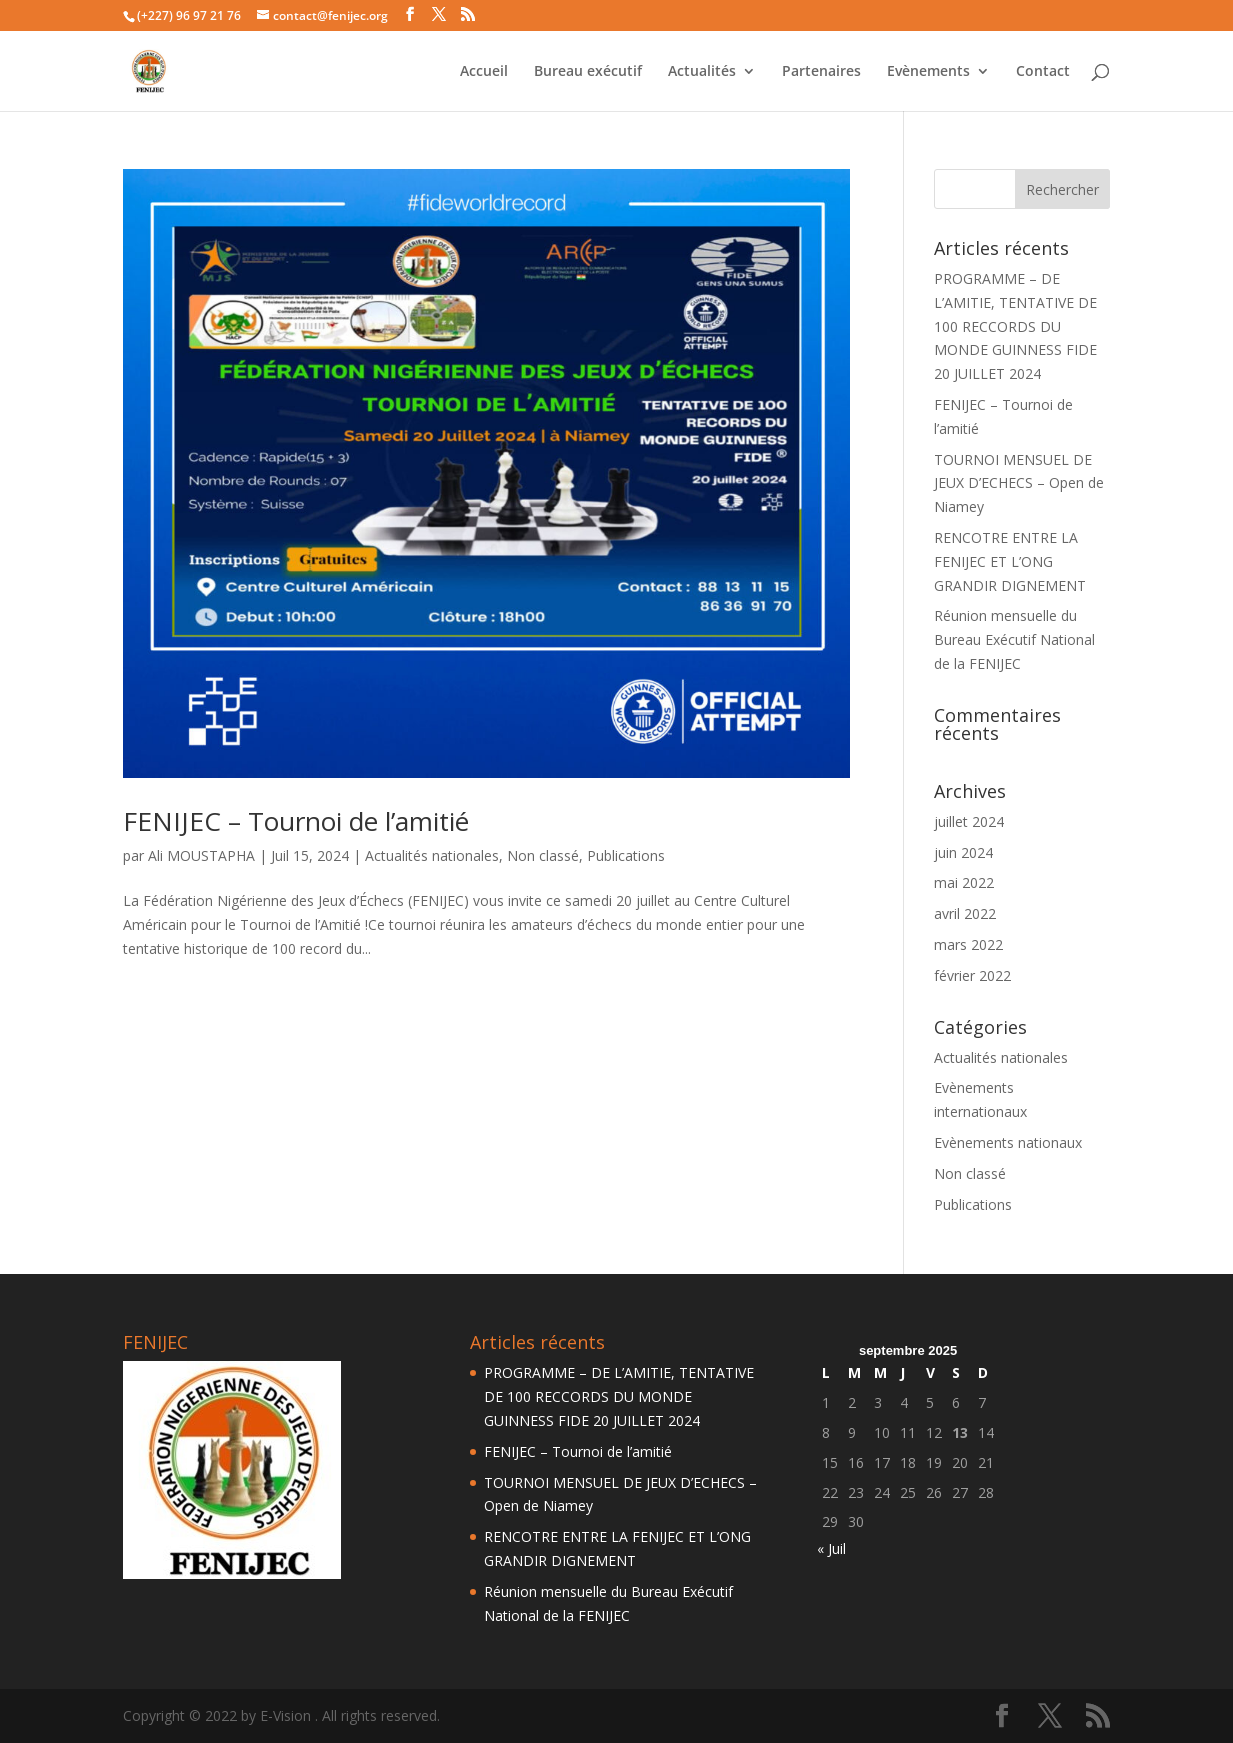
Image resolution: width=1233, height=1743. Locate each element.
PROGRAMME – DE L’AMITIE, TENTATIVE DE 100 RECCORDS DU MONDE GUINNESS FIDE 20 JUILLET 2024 (1015, 326)
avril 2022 (965, 913)
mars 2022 (968, 944)
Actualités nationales (432, 855)
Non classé (543, 855)
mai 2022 (964, 882)
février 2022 (972, 975)
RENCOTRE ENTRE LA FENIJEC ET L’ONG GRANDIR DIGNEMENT (1010, 561)
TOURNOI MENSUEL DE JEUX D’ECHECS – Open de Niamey (1019, 483)
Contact (1043, 72)
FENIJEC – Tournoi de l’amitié (296, 821)
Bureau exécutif (588, 72)
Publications (626, 855)
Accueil (484, 72)
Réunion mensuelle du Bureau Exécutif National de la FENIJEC (1014, 639)
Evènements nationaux (1008, 1142)
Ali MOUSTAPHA (201, 855)
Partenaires (821, 72)
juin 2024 (963, 852)
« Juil (831, 1548)
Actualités (702, 72)
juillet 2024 (969, 821)
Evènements (928, 72)
